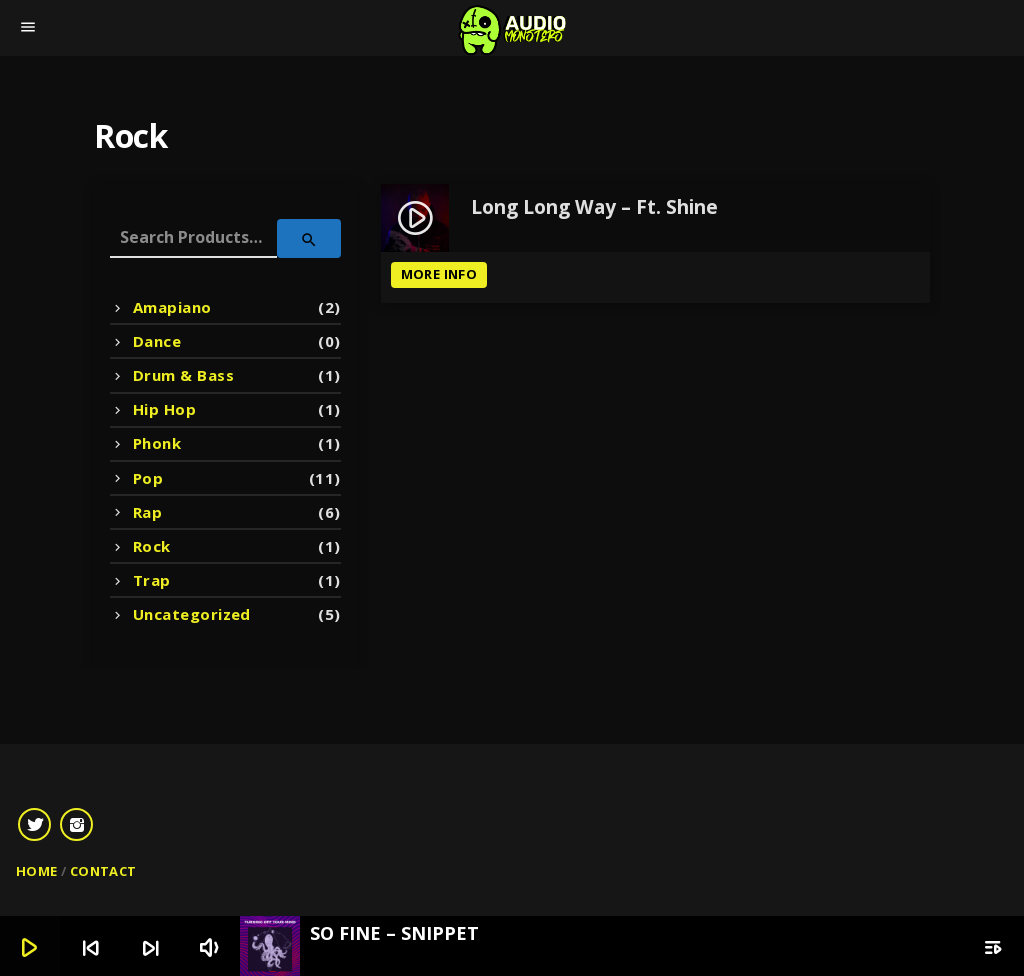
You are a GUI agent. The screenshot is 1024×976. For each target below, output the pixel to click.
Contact (103, 871)
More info (439, 274)
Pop (148, 478)
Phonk (157, 443)
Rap (147, 512)
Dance (157, 341)
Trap (152, 580)
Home (37, 871)
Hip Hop (164, 409)
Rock (152, 546)
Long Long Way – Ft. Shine (594, 208)
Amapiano (172, 307)
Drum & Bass (183, 375)
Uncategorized (192, 614)
